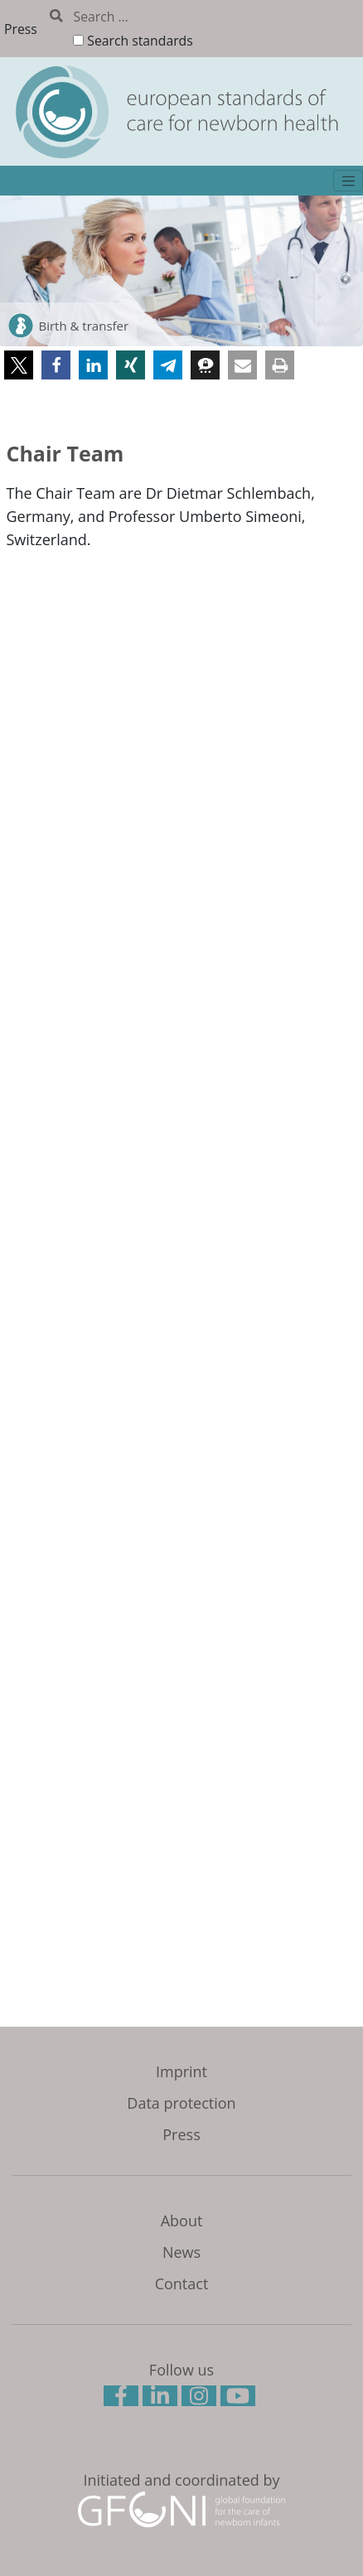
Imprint (181, 2071)
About (182, 2220)
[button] (18, 364)
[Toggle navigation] (348, 180)
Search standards (139, 40)
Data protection (181, 2103)
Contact (182, 2283)
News (181, 2252)
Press (20, 29)
